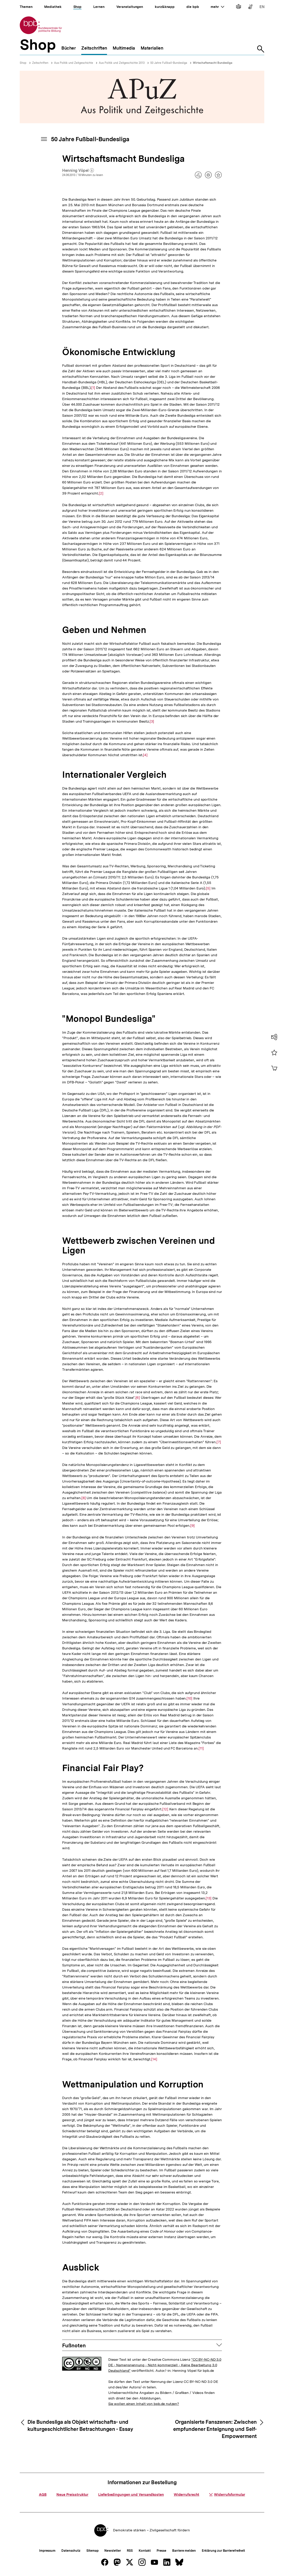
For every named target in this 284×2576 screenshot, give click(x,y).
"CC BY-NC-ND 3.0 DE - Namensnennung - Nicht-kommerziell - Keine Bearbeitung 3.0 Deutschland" (164, 2365)
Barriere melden (184, 2550)
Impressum (47, 2550)
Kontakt (144, 2550)
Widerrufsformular (227, 2494)
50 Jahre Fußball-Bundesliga (168, 62)
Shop (23, 62)
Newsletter (112, 2550)
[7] (219, 1441)
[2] (101, 493)
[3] (152, 721)
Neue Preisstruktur (72, 2494)
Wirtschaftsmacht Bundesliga (212, 62)
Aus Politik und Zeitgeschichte (73, 62)
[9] (192, 1525)
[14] (154, 2058)
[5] (208, 888)
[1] (93, 387)
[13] (208, 1897)
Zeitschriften (40, 62)
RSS (130, 2550)
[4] (145, 754)
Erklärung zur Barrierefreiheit (223, 2550)
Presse (161, 2550)
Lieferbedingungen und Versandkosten (131, 2494)
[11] (201, 1748)
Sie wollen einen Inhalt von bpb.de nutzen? (143, 2404)
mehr (217, 7)
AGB (43, 2494)
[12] (165, 1808)
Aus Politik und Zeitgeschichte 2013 (122, 62)
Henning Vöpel (78, 170)
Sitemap (92, 2550)
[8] (83, 1497)
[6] (137, 1397)
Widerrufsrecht (186, 2494)
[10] (189, 1698)
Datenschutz (70, 2550)
